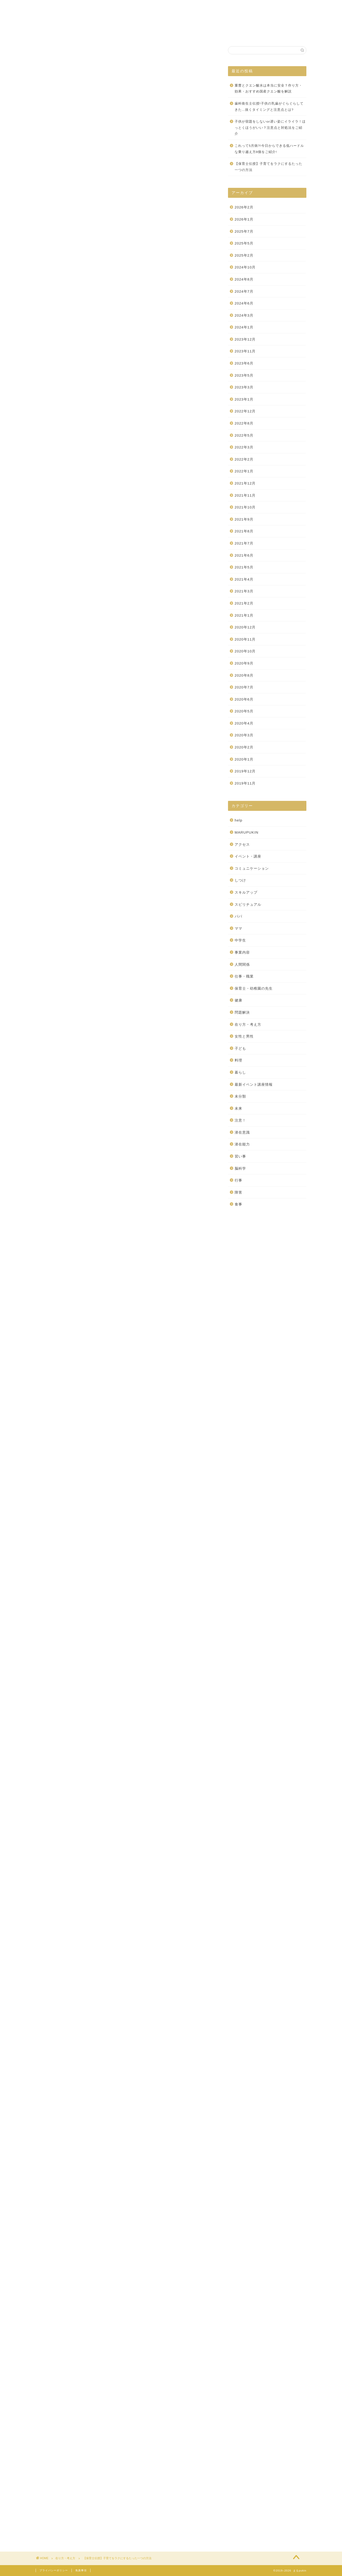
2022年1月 (244, 471)
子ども (240, 1048)
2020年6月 (244, 699)
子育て (51, 2210)
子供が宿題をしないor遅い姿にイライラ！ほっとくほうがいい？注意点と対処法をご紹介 (270, 127)
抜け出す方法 (70, 2210)
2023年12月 (245, 339)
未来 (238, 1108)
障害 (238, 1192)
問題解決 (242, 1012)
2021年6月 (244, 555)
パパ (238, 916)
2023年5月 (244, 375)
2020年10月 (245, 651)
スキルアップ (246, 892)
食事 (238, 1204)
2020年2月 (244, 747)
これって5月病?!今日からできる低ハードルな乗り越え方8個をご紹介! (269, 149)
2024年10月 (245, 267)
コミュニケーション (252, 868)
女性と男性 (244, 1036)
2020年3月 (244, 735)
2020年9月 (244, 663)
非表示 (133, 286)
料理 (238, 1060)
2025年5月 (244, 243)
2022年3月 (244, 447)
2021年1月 (244, 615)
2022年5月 (244, 435)
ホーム (113, 34)
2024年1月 (244, 327)
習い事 (240, 1156)
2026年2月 (244, 207)
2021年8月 (244, 531)
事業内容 (242, 952)
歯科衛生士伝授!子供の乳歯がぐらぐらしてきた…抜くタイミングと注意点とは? (269, 106)
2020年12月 (245, 627)
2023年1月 (244, 399)
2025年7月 (244, 231)
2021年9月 (244, 519)
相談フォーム (55, 2148)
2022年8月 (244, 423)
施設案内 (165, 34)
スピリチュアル (248, 904)
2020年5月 (244, 711)
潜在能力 (242, 1144)
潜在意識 (242, 1132)
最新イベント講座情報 (254, 1084)
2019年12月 (245, 771)
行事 (238, 1180)
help (238, 820)
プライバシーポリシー (53, 2570)
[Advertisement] (126, 2281)
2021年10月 (245, 507)
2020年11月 (245, 639)
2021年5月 (244, 567)
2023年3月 (244, 387)
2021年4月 (244, 579)
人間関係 (242, 964)
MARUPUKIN (246, 832)
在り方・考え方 (54, 64)
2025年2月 (244, 255)
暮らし (240, 1072)
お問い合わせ (223, 34)
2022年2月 (244, 459)
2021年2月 (244, 603)
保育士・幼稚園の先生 (254, 988)
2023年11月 (245, 351)
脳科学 (240, 1168)
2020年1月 (244, 759)
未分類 (240, 1096)
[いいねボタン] (49, 2193)
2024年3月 (244, 315)
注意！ (240, 1120)
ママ (238, 928)
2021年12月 (245, 483)
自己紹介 (192, 34)
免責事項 (81, 2570)
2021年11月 (245, 495)
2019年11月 (245, 783)
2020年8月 (244, 675)
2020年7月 (244, 687)
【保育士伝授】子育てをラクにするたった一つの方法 (268, 167)
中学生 (240, 940)
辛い (88, 2210)
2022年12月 (245, 411)
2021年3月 (244, 591)
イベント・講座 (248, 856)
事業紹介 (138, 34)
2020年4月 (244, 723)
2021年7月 (244, 543)
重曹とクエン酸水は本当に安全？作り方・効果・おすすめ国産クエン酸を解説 (268, 88)
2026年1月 (244, 219)
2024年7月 (244, 291)
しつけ (240, 880)
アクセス (242, 844)
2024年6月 (244, 303)
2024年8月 (244, 279)
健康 (238, 1000)
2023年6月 (244, 363)
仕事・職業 (244, 976)
